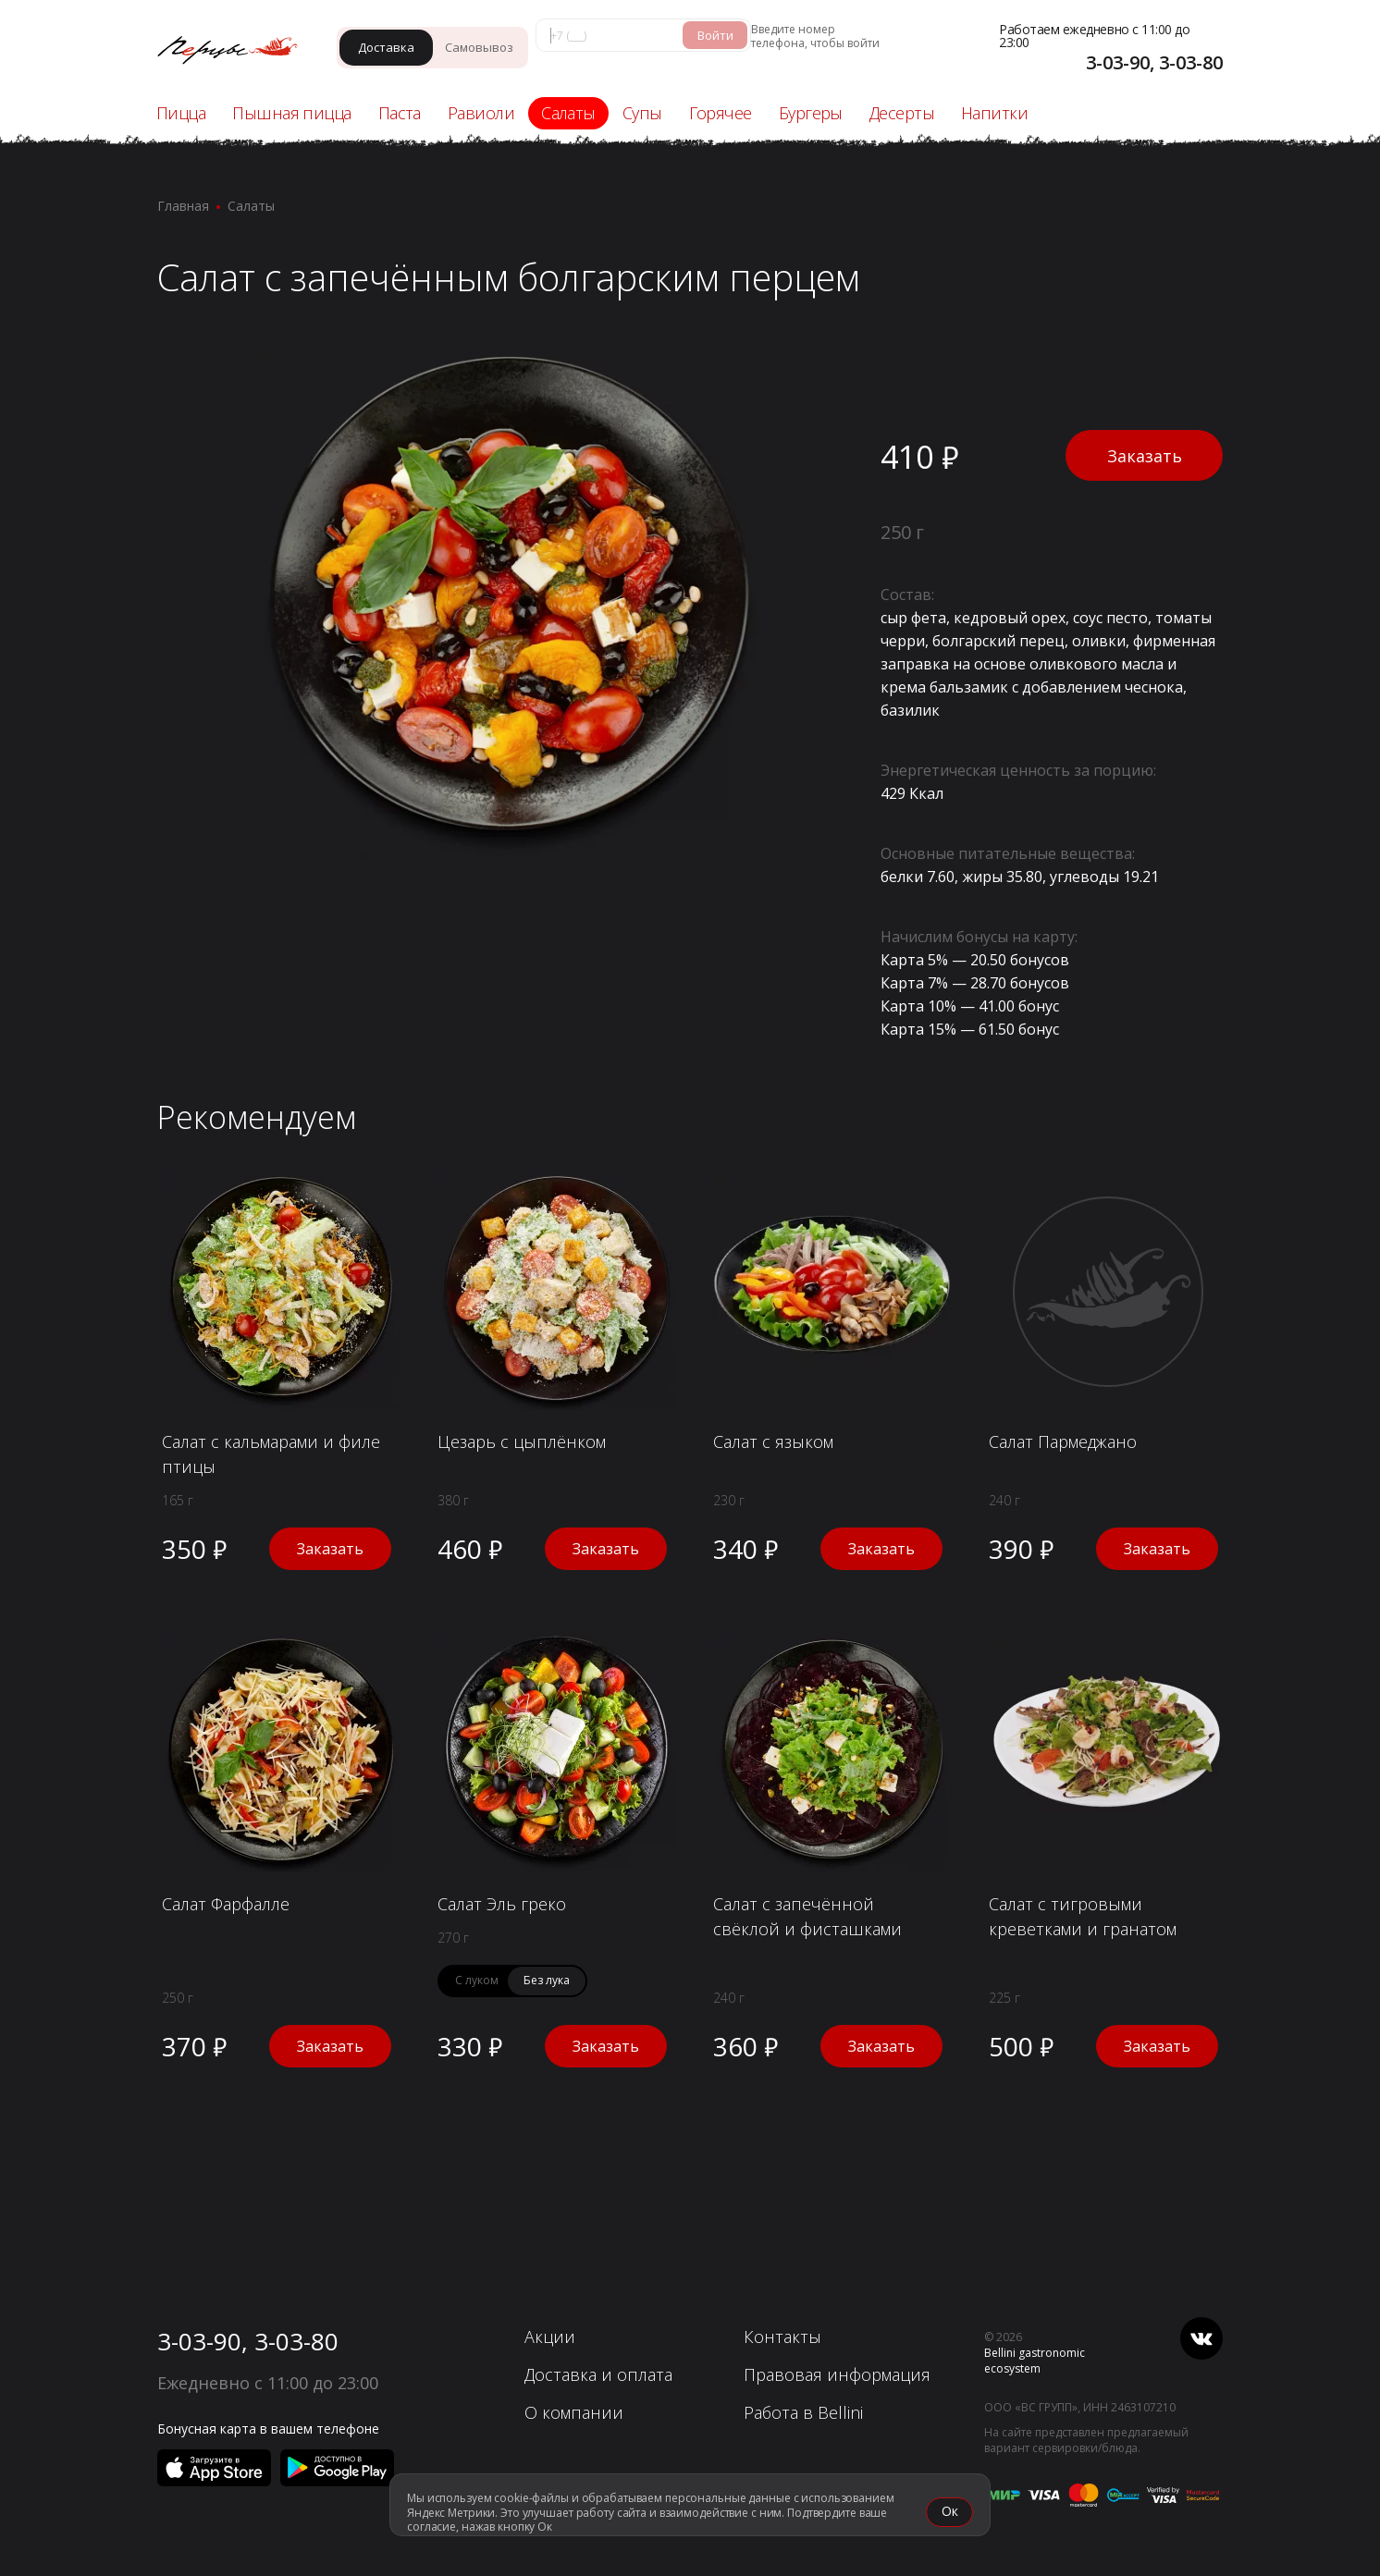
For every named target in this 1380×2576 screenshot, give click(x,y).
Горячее (720, 113)
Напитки (994, 113)
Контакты (782, 2336)
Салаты (568, 113)
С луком (477, 1980)
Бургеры (811, 113)
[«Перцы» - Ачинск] (236, 52)
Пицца (180, 113)
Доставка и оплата (598, 2374)
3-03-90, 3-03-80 (248, 2341)
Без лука (547, 1980)
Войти (715, 35)
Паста (399, 113)
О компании (573, 2412)
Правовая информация (837, 2374)
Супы (642, 113)
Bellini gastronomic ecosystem (1034, 2360)
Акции (549, 2336)
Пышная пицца (291, 113)
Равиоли (481, 113)
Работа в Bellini (803, 2412)
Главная (183, 206)
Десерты (901, 113)
